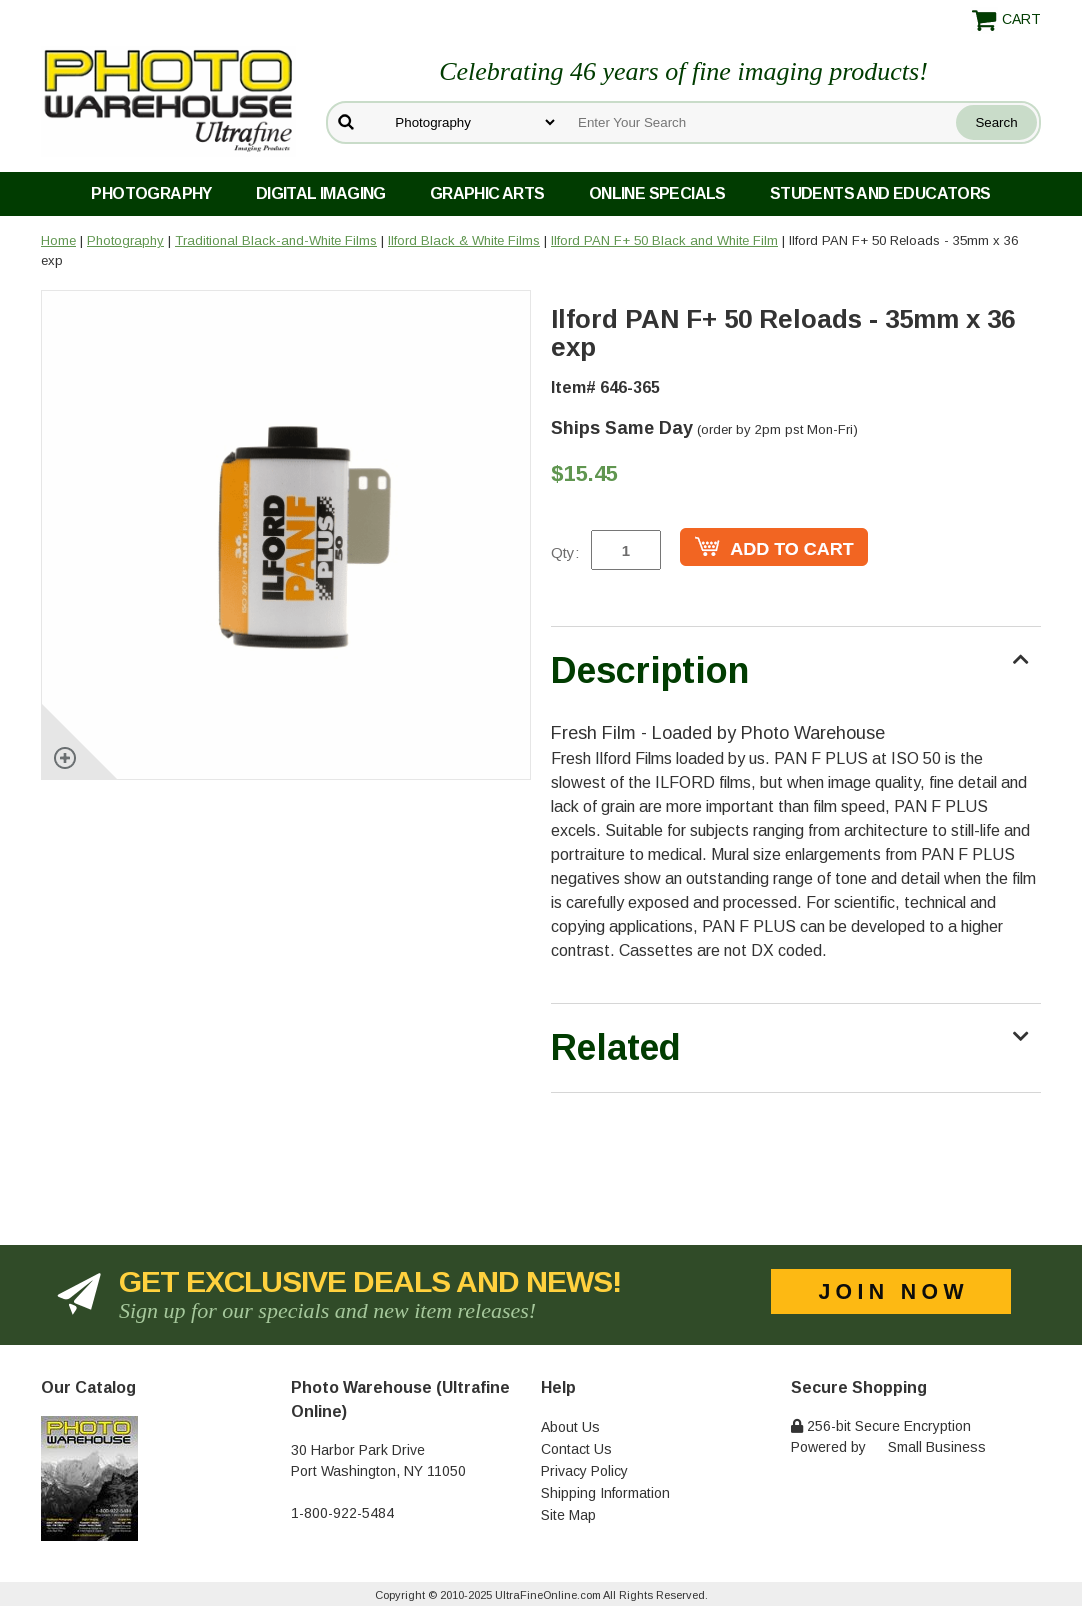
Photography (151, 193)
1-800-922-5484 (342, 1513)
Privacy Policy (584, 1471)
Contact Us (576, 1449)
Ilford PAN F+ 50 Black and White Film (664, 240)
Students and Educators (880, 193)
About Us (570, 1427)
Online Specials (657, 193)
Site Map (568, 1515)
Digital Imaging (321, 193)
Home (58, 240)
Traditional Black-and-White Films (276, 240)
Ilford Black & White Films (464, 240)
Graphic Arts (487, 193)
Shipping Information (605, 1493)
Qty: (565, 552)
